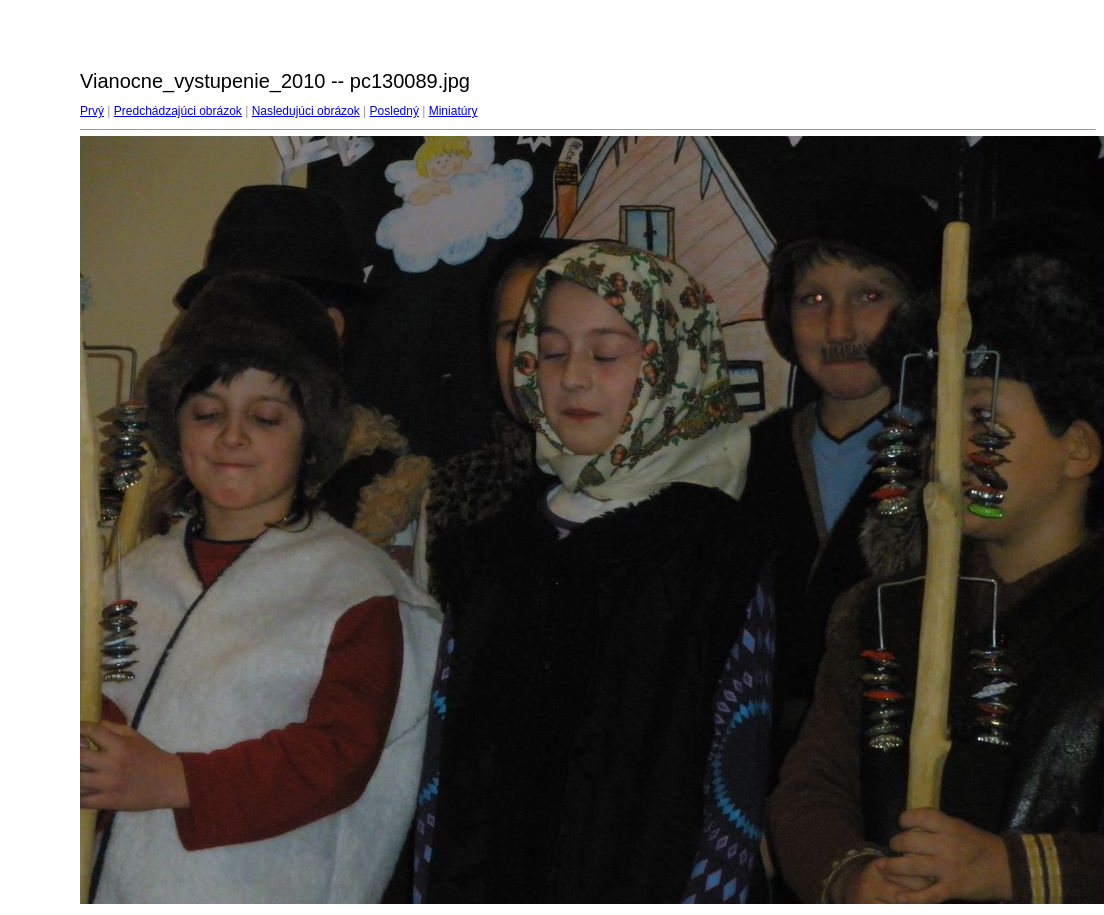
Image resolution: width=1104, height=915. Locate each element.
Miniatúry (453, 111)
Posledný (394, 111)
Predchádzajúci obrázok (178, 111)
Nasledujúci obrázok (306, 111)
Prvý (92, 111)
